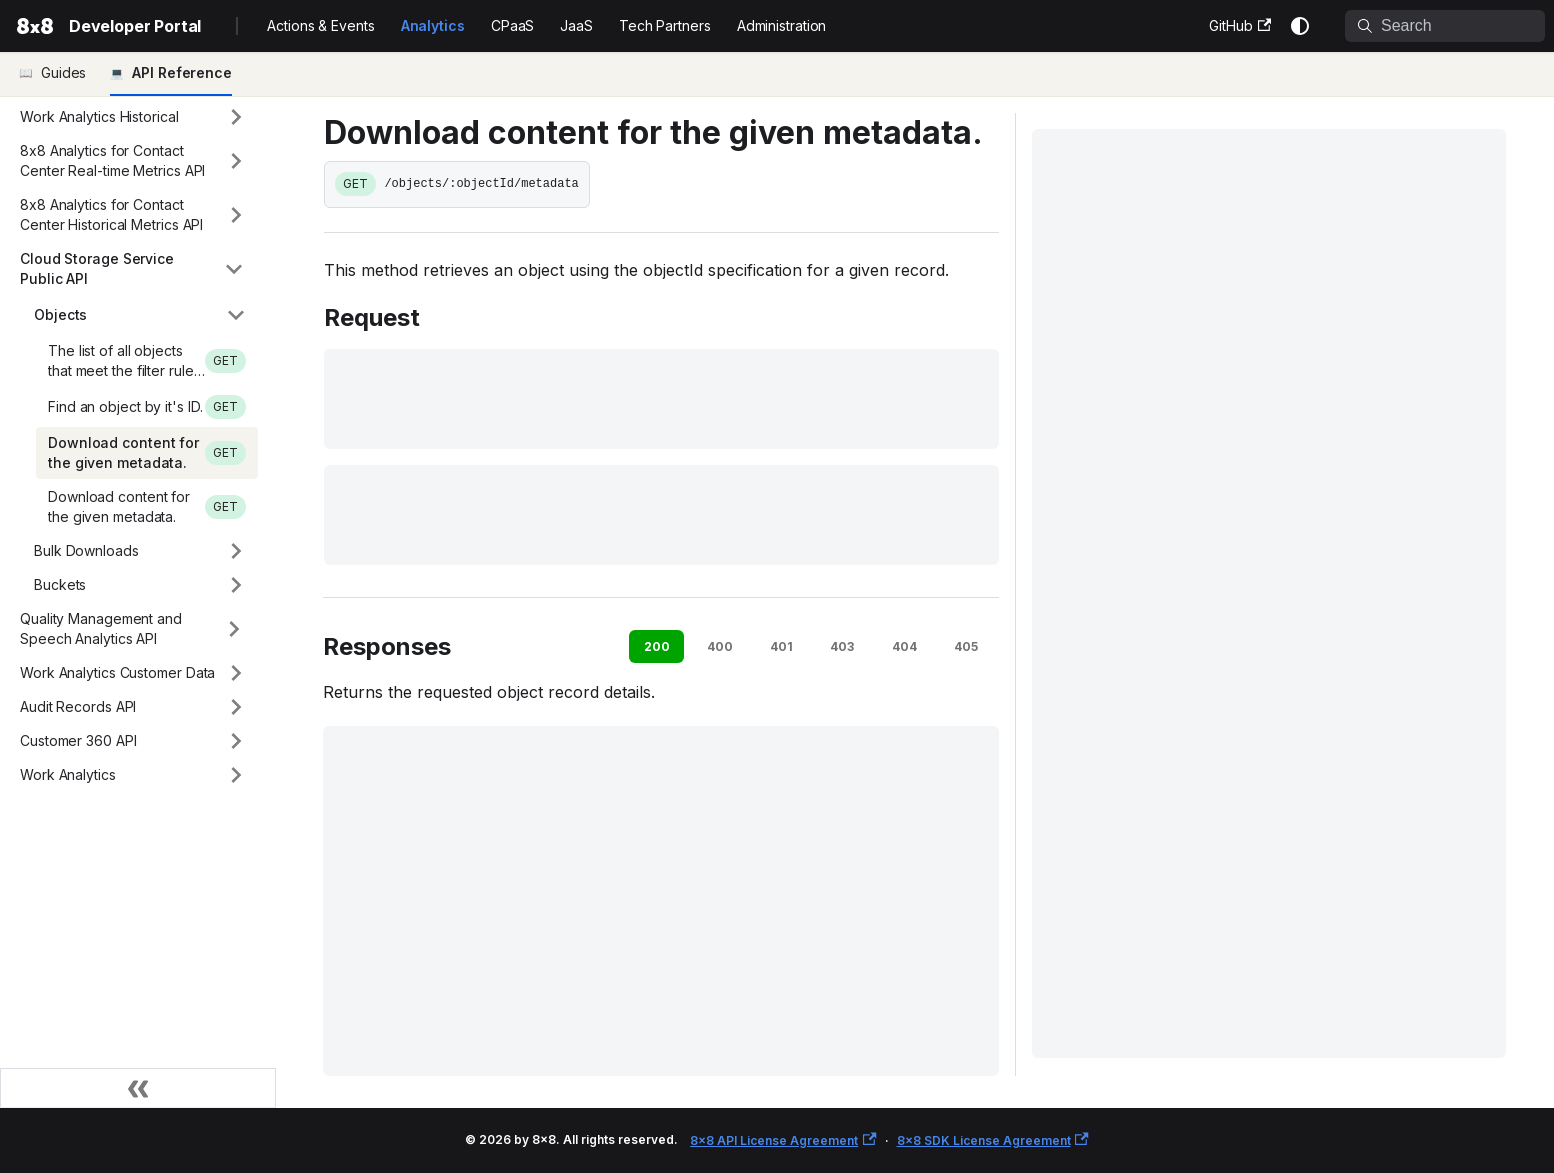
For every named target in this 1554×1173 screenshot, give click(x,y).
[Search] (1445, 26)
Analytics (433, 25)
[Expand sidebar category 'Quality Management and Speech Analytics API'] (234, 629)
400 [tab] (720, 646)
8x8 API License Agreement (783, 1140)
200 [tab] (657, 646)
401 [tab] (781, 646)
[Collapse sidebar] (138, 1088)
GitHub (1240, 25)
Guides (63, 72)
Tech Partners (665, 25)
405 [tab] (966, 646)
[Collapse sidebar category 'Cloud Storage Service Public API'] (234, 269)
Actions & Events (320, 25)
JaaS (576, 25)
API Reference (182, 72)
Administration (782, 25)
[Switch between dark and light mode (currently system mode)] (1300, 26)
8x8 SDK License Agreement (993, 1140)
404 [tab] (904, 646)
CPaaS (513, 25)
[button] (133, 117)
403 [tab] (842, 646)
